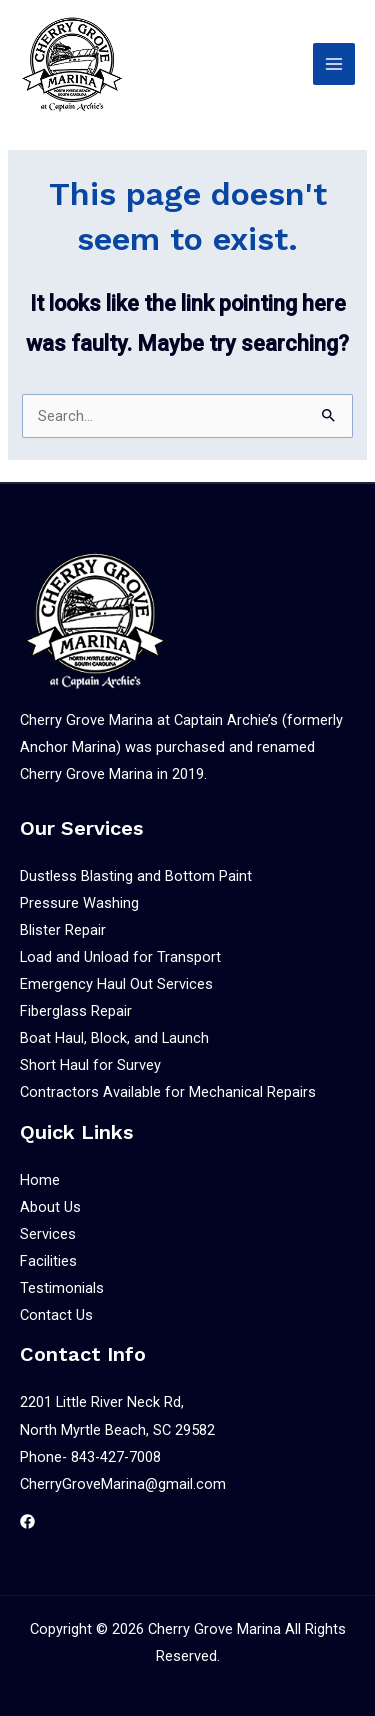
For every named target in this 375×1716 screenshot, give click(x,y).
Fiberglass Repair (76, 1011)
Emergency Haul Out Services (116, 984)
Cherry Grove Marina (214, 1629)
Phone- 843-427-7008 (90, 1457)
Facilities (48, 1261)
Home (40, 1180)
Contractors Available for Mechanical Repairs (168, 1092)
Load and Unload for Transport (120, 957)
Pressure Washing (79, 903)
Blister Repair (63, 930)
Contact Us (56, 1315)
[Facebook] (27, 1521)
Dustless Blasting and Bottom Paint (136, 876)
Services (48, 1234)
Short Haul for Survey (90, 1065)
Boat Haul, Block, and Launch (114, 1038)
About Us (50, 1207)
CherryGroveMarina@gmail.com (123, 1484)
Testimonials (62, 1288)
